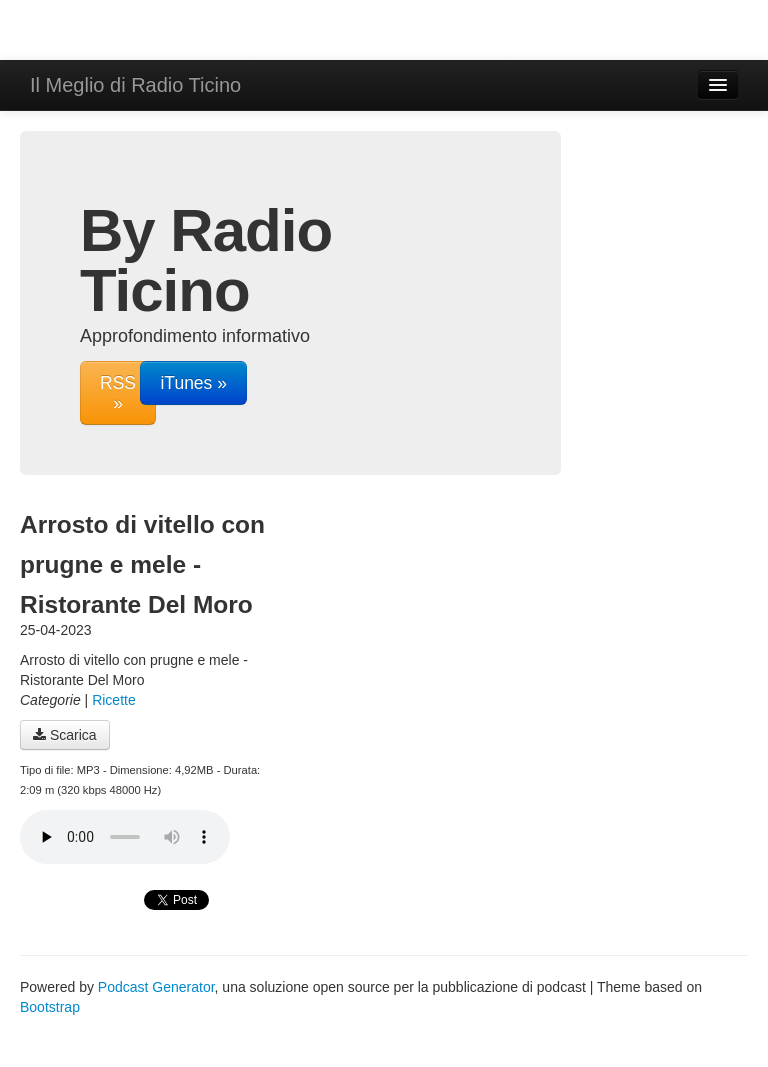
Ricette (114, 700)
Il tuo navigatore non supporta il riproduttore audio (125, 837)
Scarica (65, 735)
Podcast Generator (156, 987)
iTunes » (193, 383)
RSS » (118, 393)
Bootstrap (50, 1007)
